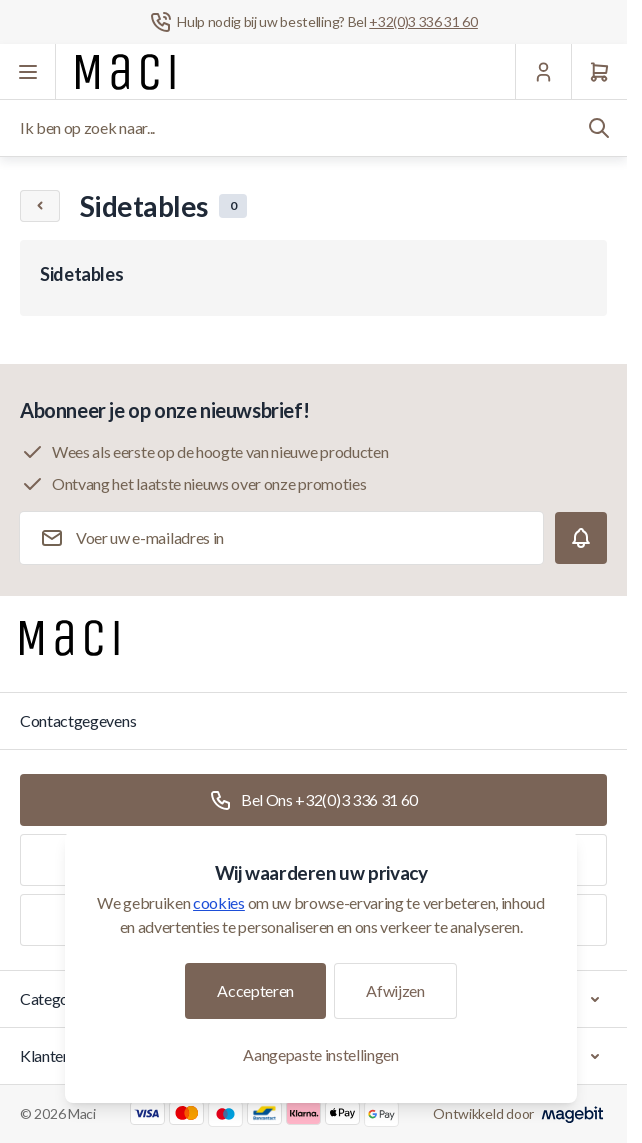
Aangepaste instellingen (321, 1054)
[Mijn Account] (543, 72)
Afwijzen (395, 990)
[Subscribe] (581, 538)
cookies (219, 902)
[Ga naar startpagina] (125, 72)
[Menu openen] (28, 72)
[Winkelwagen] (599, 72)
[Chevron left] (40, 206)
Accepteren (255, 990)
